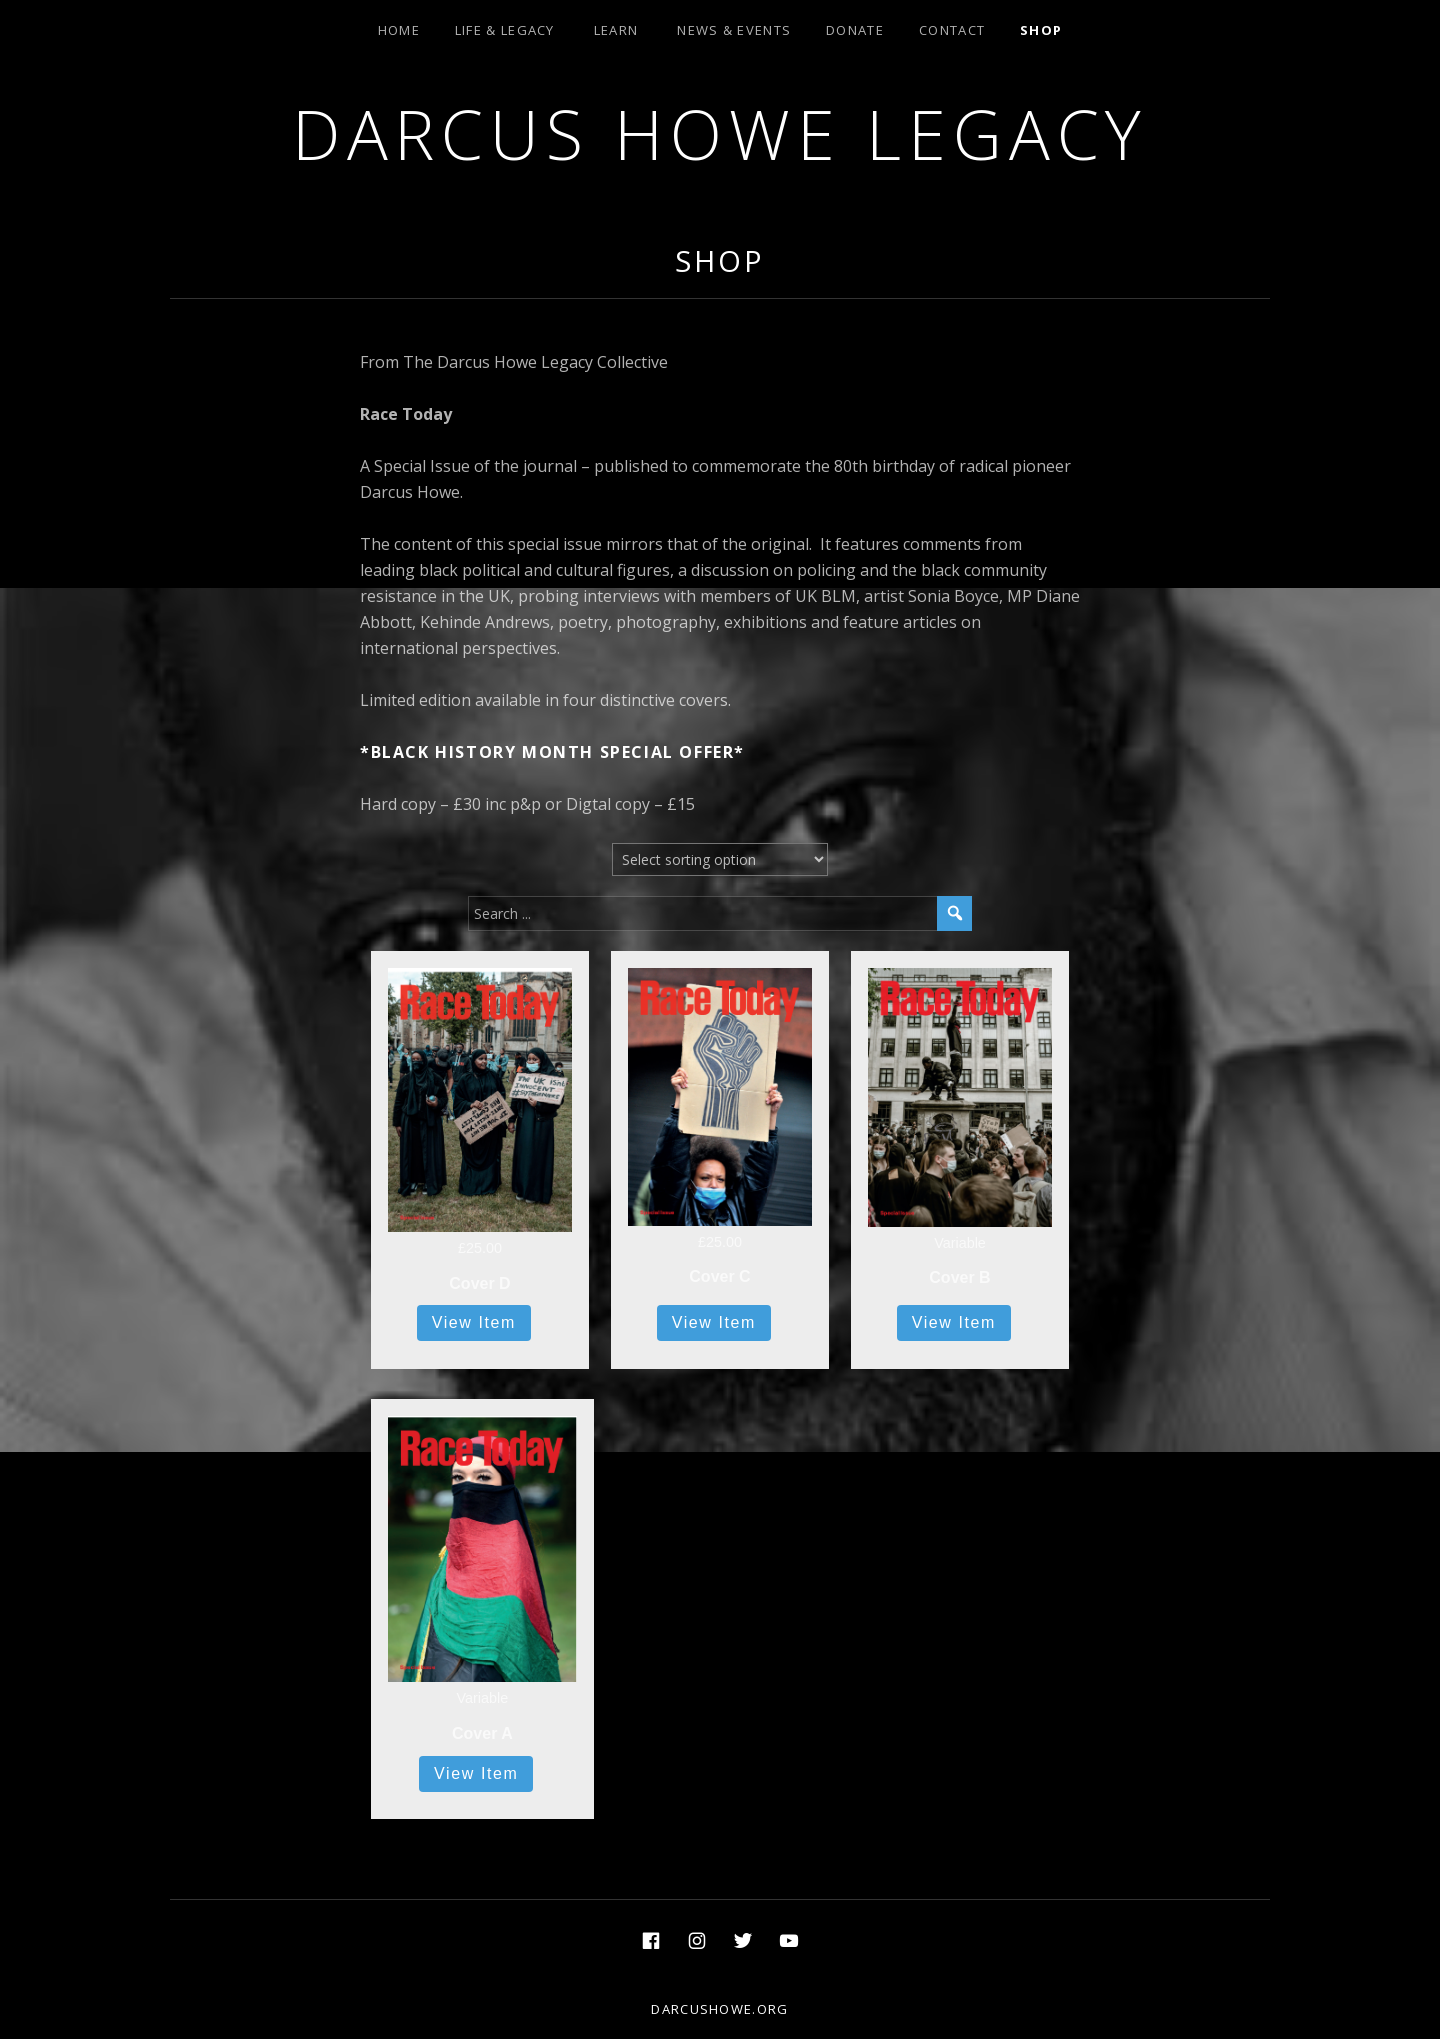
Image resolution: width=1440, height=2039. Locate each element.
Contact (952, 30)
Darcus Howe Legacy (720, 133)
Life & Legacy (505, 30)
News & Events (734, 30)
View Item (474, 1322)
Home (399, 30)
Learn (616, 30)
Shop (1041, 30)
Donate (855, 30)
